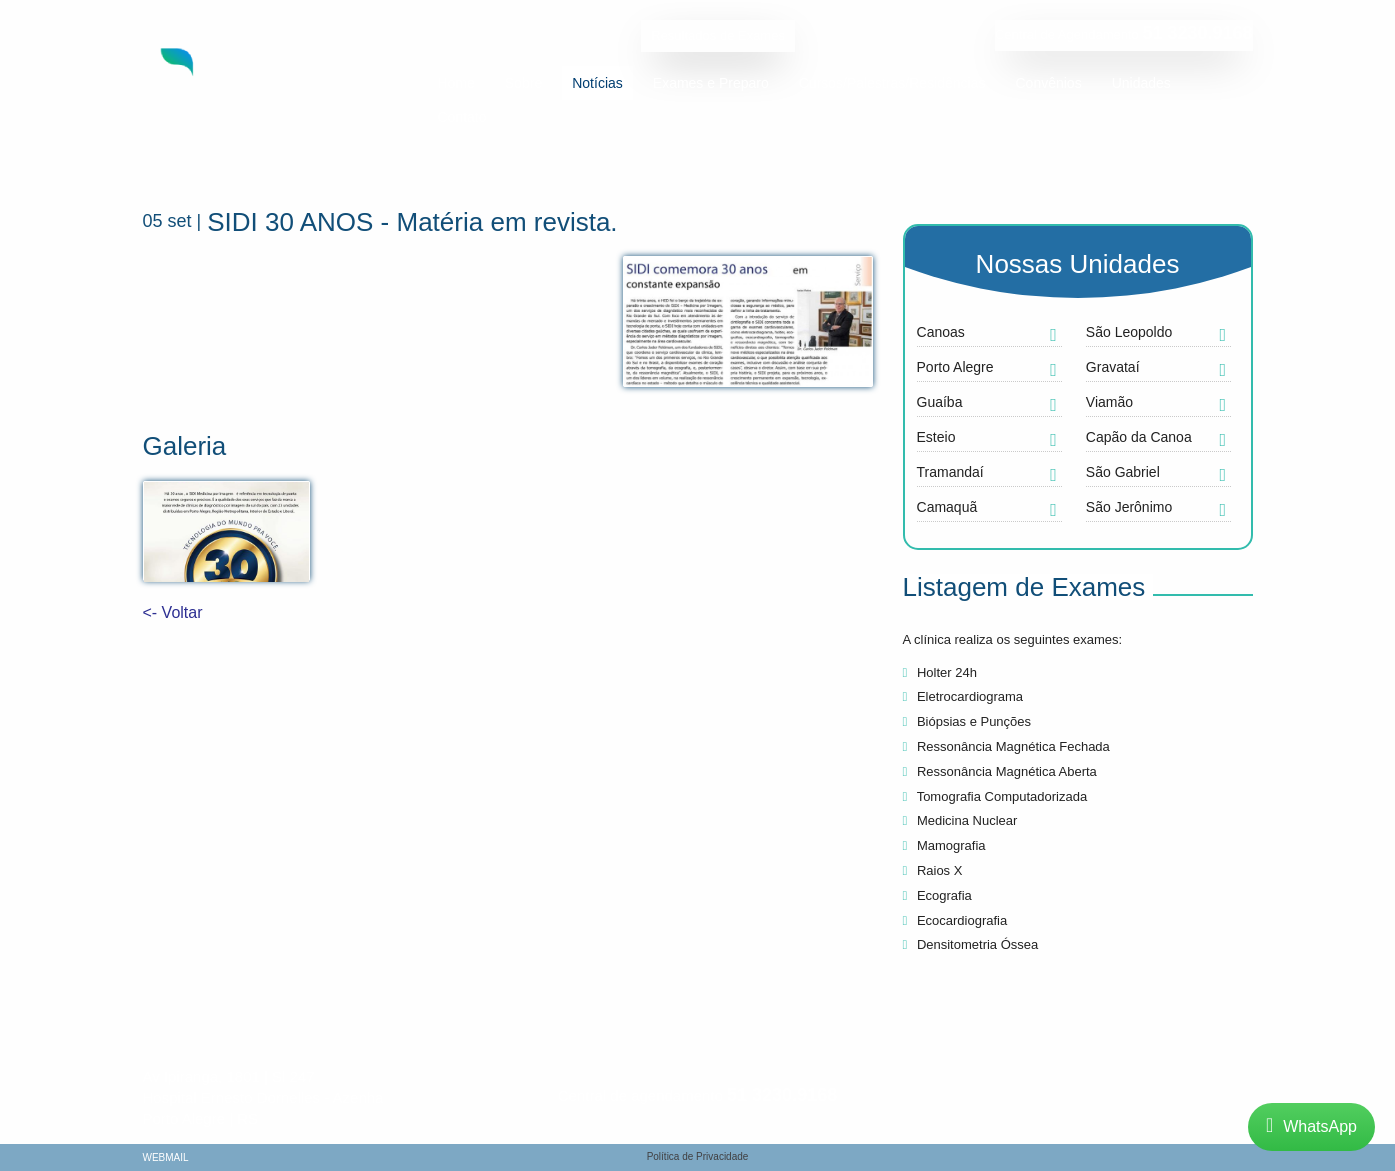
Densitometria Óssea (971, 944)
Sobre (523, 83)
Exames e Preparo (711, 83)
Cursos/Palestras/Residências (892, 83)
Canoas (941, 332)
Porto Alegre (955, 367)
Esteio (936, 437)
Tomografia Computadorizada (995, 796)
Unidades (1141, 83)
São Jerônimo (1129, 507)
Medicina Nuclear (960, 820)
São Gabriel (1123, 472)
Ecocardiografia (955, 920)
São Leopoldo (1129, 332)
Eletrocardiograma (963, 696)
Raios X (933, 870)
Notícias (597, 83)
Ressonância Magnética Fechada (1006, 746)
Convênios (1049, 83)
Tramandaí (950, 472)
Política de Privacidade (698, 1156)
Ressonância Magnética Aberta (1000, 771)
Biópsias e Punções (967, 721)
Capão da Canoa (1139, 437)
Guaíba (940, 402)
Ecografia (937, 895)
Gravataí (1113, 367)
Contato (462, 117)
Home (456, 83)
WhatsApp (1311, 1127)
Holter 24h (940, 672)
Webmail (166, 1158)
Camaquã (947, 507)
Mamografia (944, 845)
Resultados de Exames (718, 35)
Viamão (1109, 402)
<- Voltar (173, 612)
